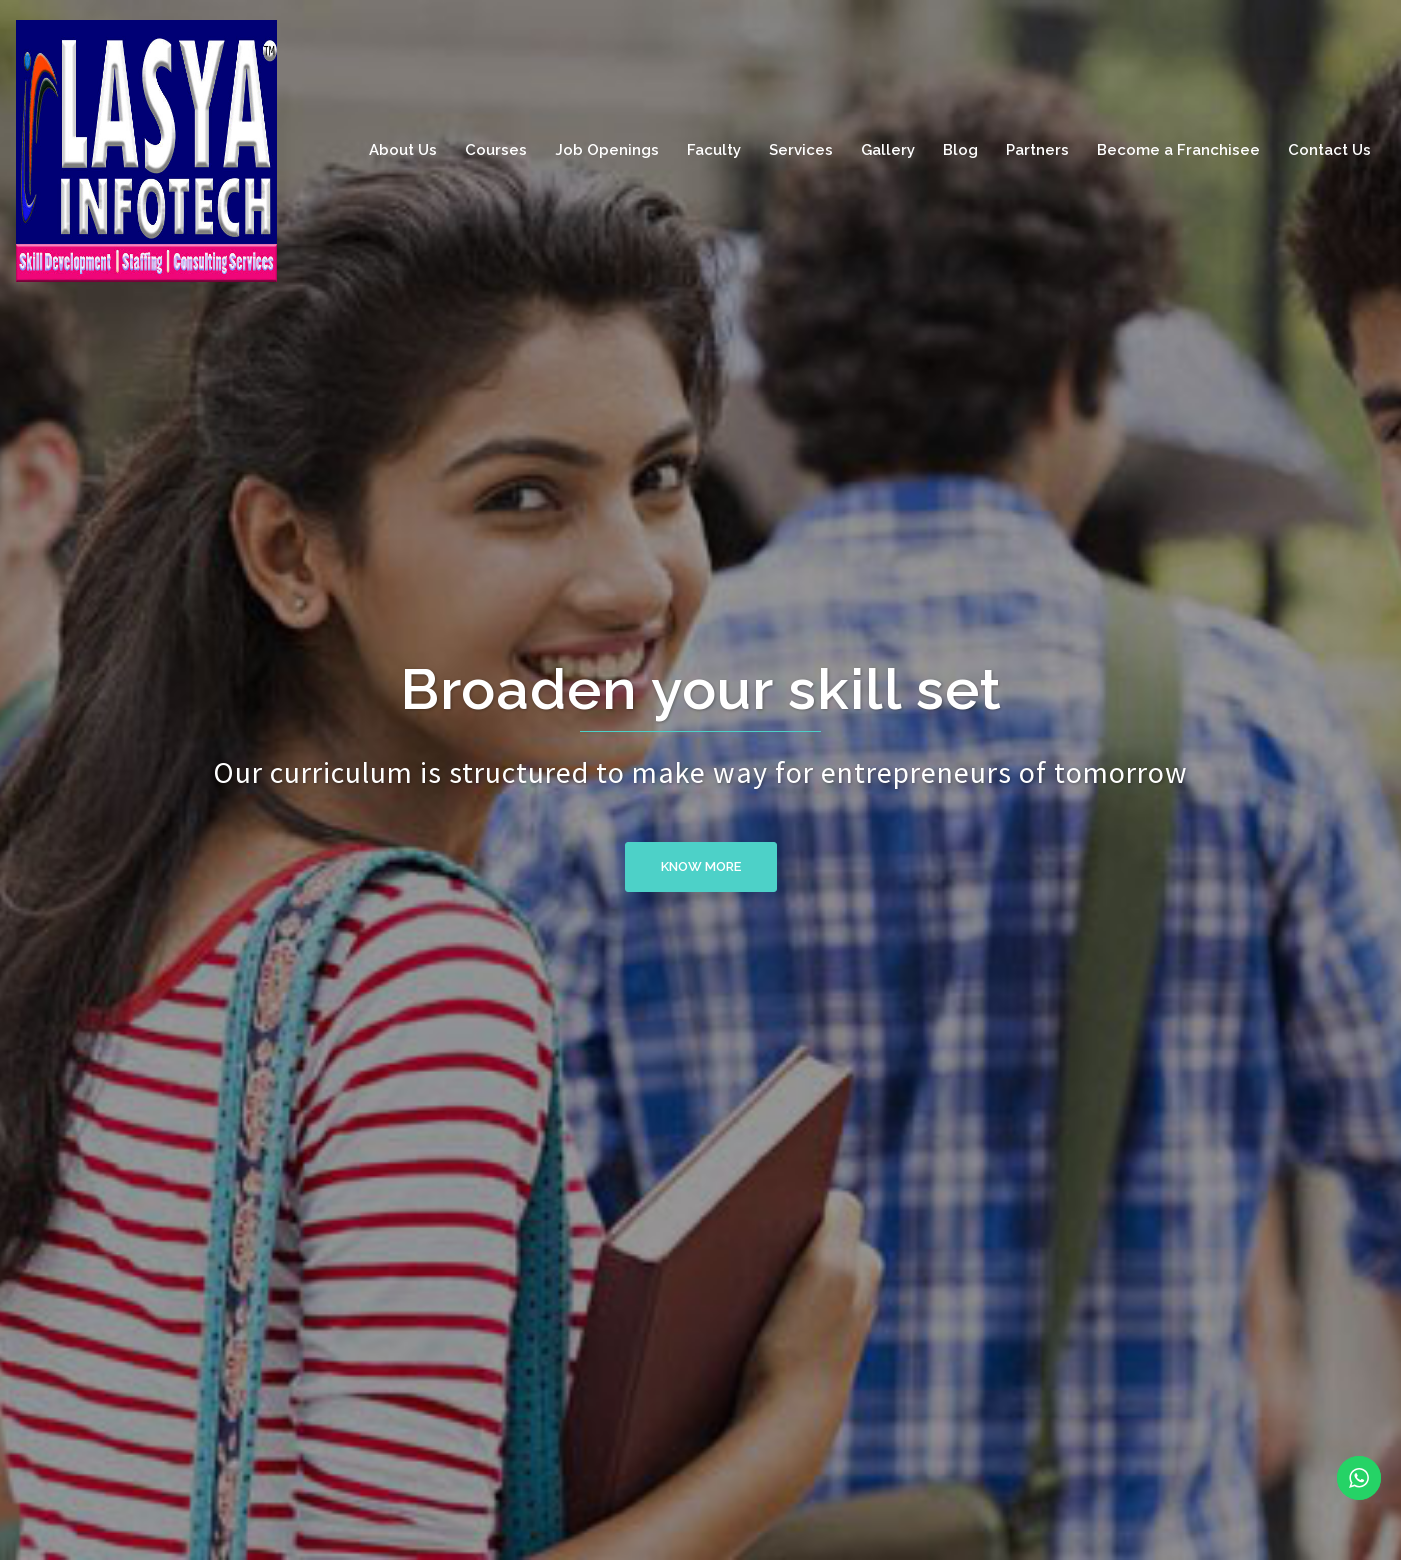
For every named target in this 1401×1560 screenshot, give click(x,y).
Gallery (888, 150)
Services (801, 150)
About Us (403, 150)
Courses (496, 150)
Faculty (714, 150)
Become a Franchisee (1178, 150)
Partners (1037, 150)
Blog (960, 150)
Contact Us (1329, 150)
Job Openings (607, 150)
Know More (701, 866)
